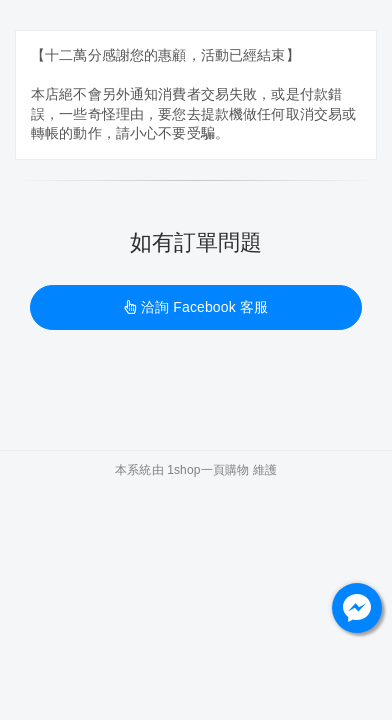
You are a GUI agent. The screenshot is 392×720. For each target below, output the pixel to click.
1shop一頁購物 (208, 470)
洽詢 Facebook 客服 (196, 307)
